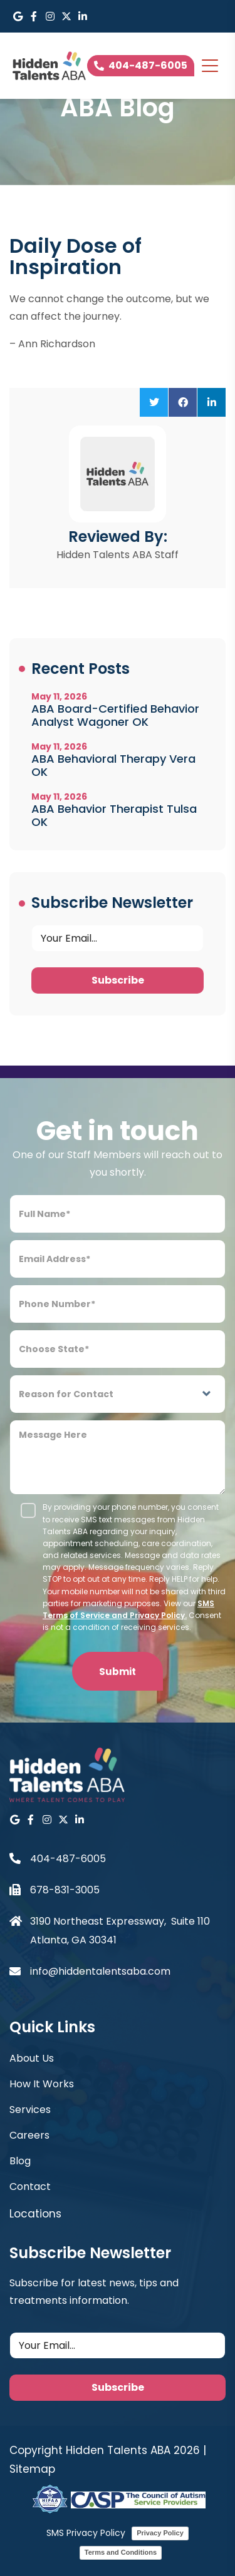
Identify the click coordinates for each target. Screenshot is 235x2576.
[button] (154, 402)
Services (30, 2109)
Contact (30, 2186)
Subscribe (117, 980)
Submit (117, 1671)
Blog (20, 2161)
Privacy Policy (160, 2533)
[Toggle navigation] (210, 65)
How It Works (41, 2084)
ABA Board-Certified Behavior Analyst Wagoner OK (115, 715)
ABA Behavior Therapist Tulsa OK (114, 815)
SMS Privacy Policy (85, 2533)
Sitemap (32, 2469)
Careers (29, 2135)
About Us (31, 2058)
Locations (35, 2213)
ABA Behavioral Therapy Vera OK (113, 765)
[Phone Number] (117, 1304)
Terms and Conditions (121, 2552)
